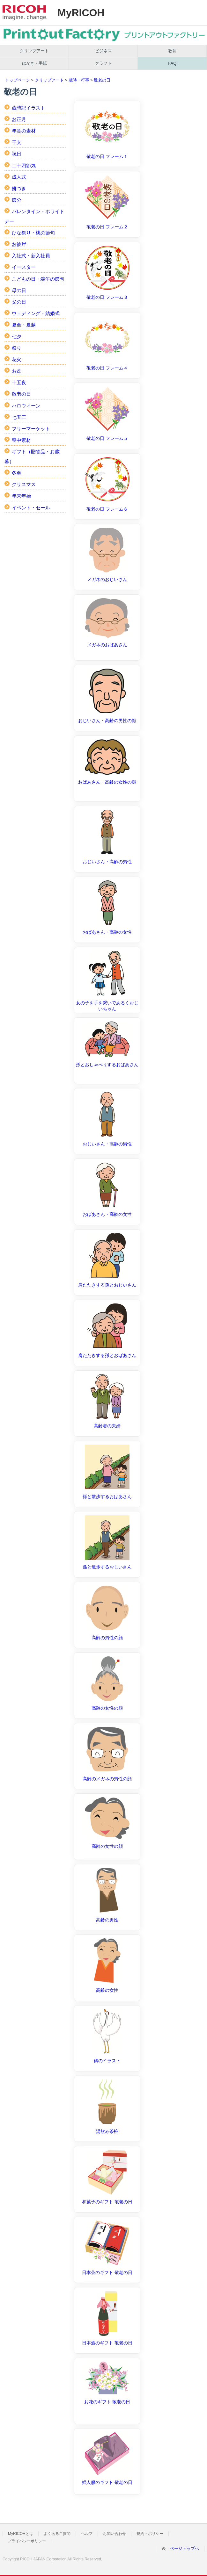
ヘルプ (86, 2533)
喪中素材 (21, 440)
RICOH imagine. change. (25, 12)
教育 (172, 50)
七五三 (19, 417)
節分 (16, 200)
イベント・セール (31, 507)
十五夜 (19, 382)
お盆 (16, 371)
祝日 (16, 153)
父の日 (19, 302)
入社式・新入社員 (31, 255)
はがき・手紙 (34, 63)
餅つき (19, 188)
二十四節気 (24, 165)
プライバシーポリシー (27, 2541)
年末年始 (21, 496)
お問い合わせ (114, 2533)
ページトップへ (184, 2548)
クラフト (103, 63)
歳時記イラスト (28, 108)
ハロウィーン (26, 405)
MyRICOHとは (20, 2533)
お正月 (19, 119)
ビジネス (103, 50)
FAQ (172, 63)
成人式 (19, 177)
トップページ (17, 80)
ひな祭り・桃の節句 (33, 232)
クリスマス (24, 484)
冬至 (16, 473)
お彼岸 (19, 244)
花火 (16, 359)
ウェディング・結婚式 (36, 313)
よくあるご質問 (57, 2533)
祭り (16, 348)
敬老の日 (102, 80)
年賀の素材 (24, 130)
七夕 (16, 336)
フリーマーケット (31, 428)
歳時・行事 (79, 80)
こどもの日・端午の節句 (38, 279)
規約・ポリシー (150, 2533)
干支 (16, 142)
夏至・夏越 (24, 324)
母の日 (19, 290)
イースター (24, 267)
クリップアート (34, 50)
